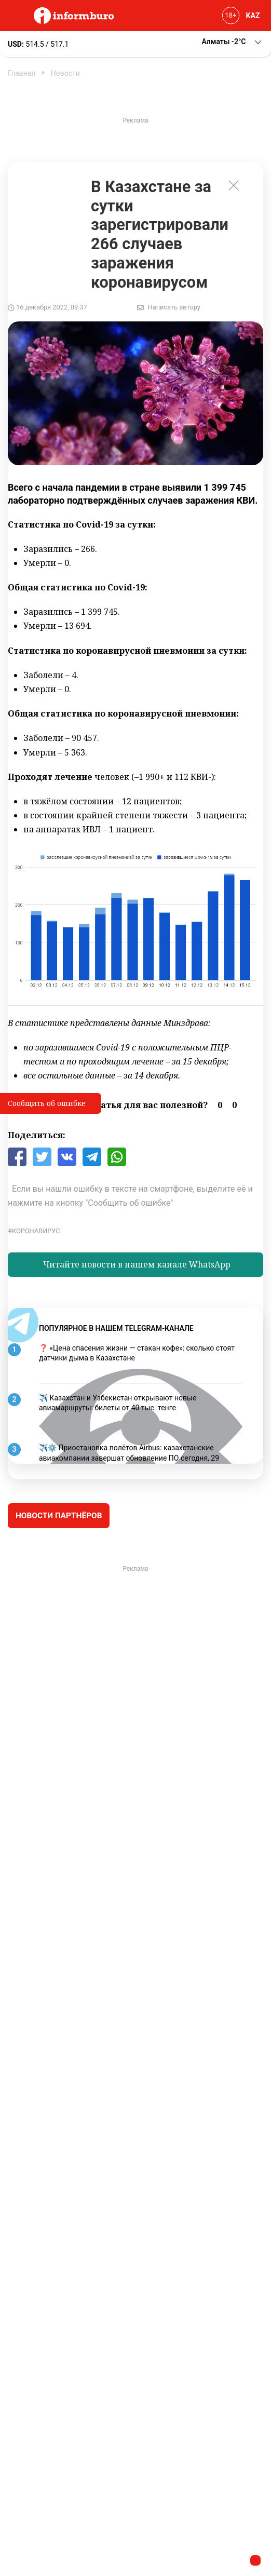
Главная (21, 73)
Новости (65, 73)
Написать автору (174, 307)
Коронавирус (36, 1231)
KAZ (253, 15)
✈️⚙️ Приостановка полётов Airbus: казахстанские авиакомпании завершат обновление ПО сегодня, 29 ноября (129, 1458)
